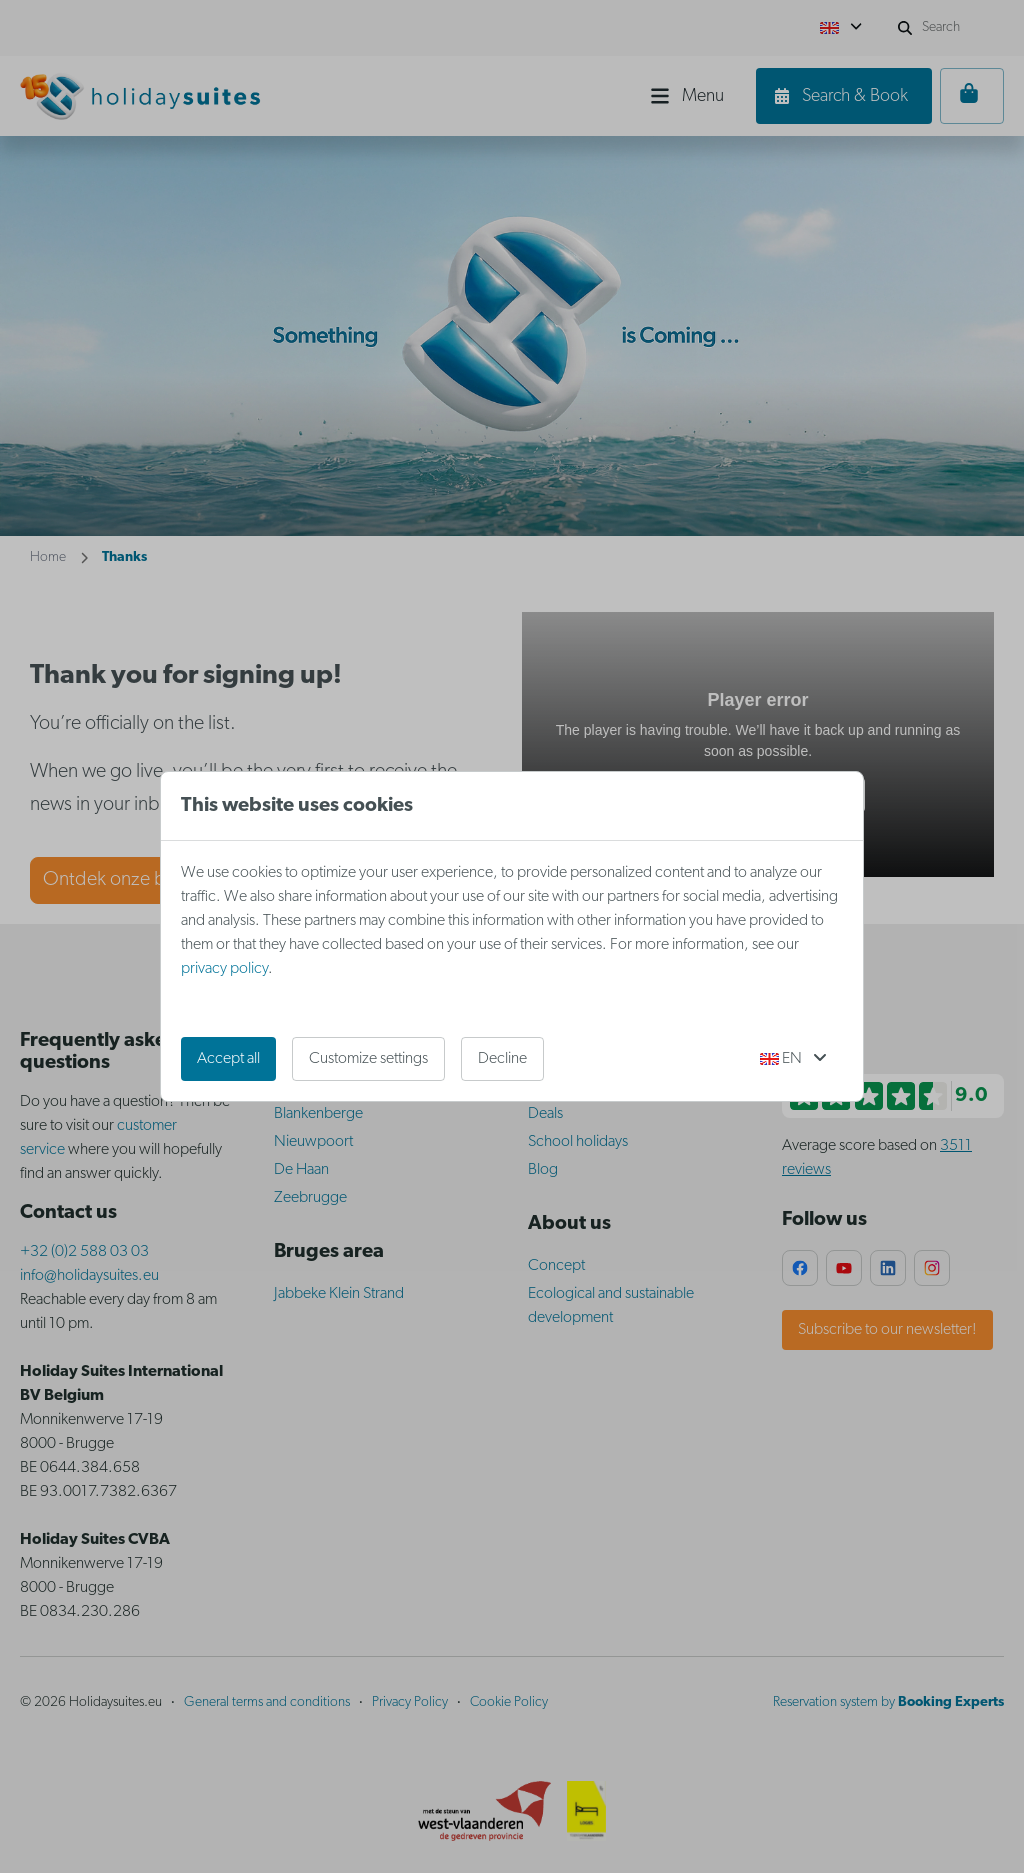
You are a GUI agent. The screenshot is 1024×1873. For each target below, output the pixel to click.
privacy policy (224, 969)
